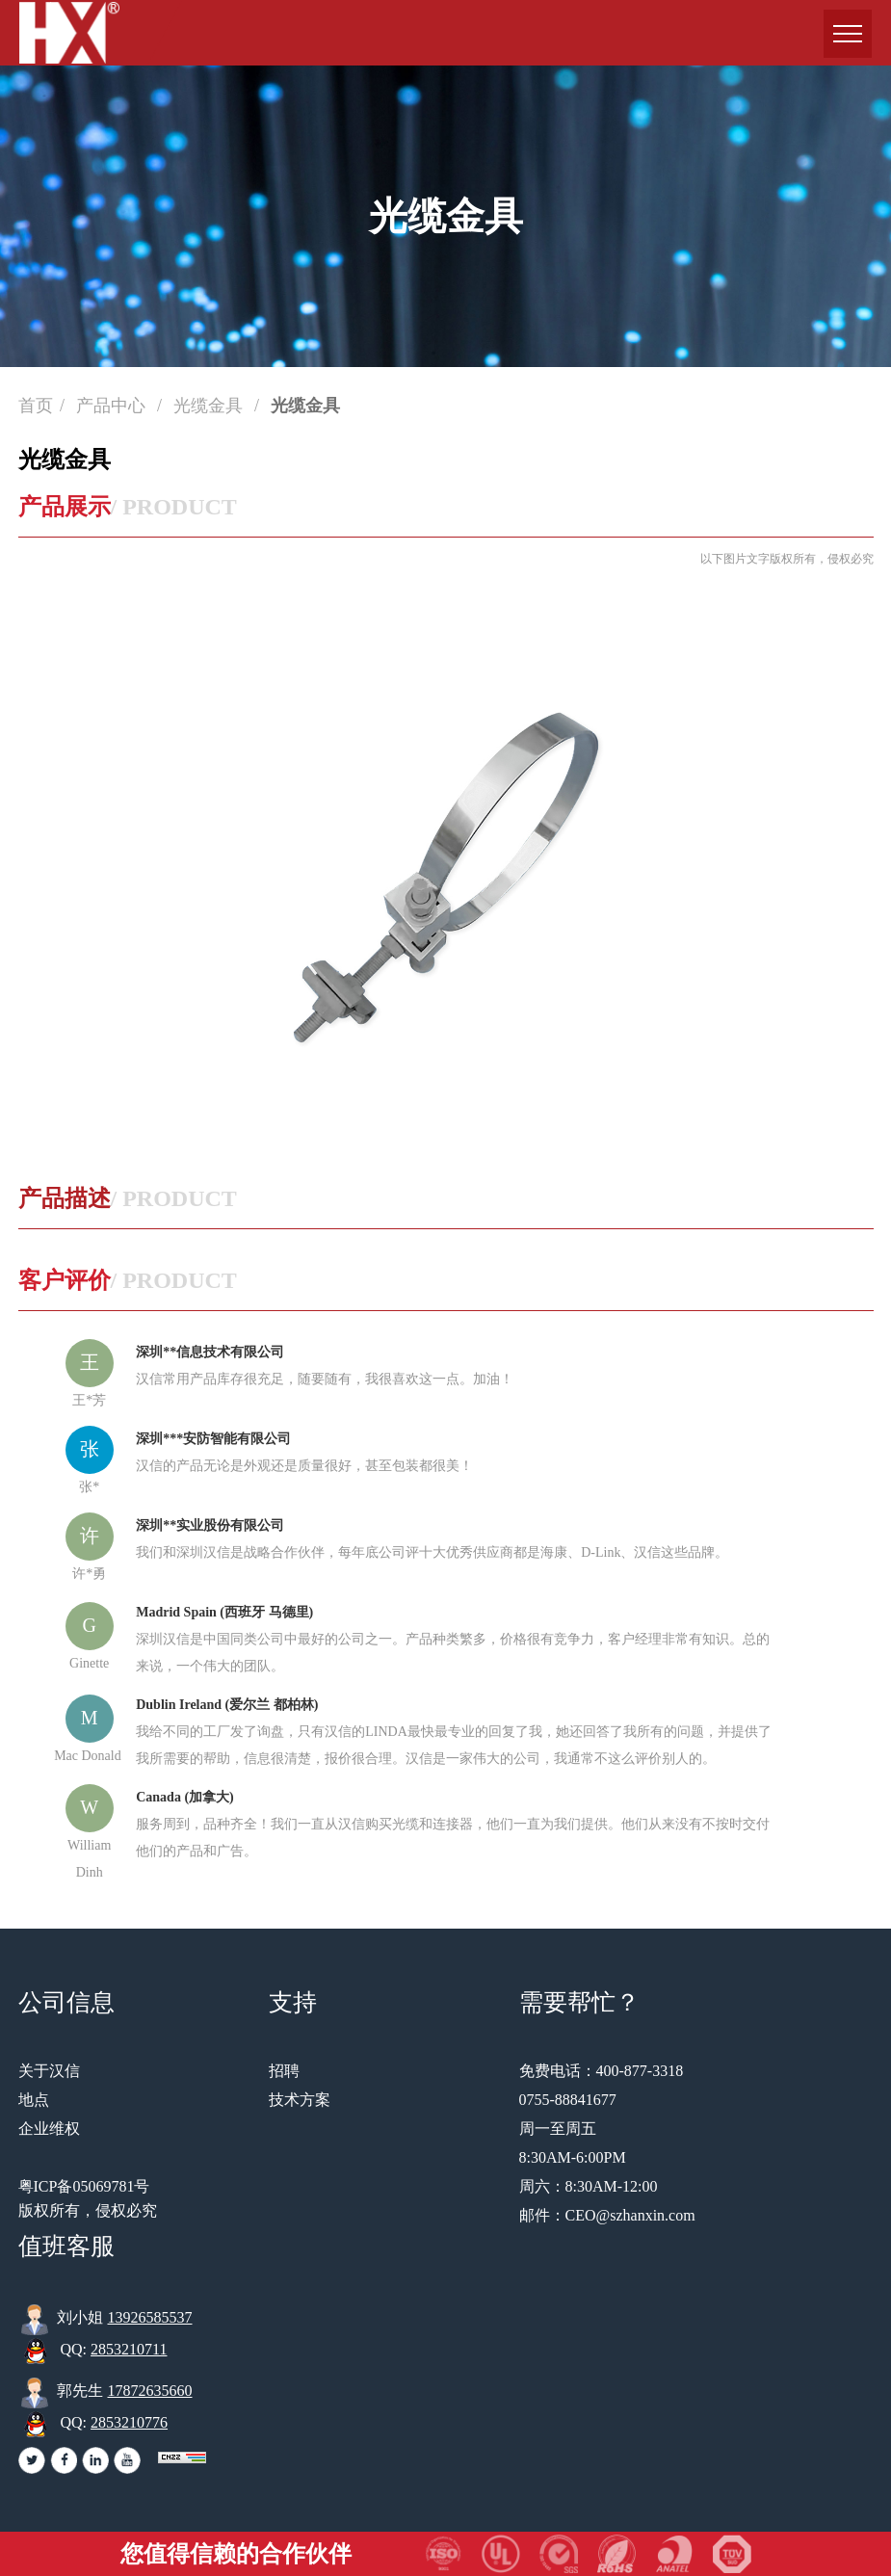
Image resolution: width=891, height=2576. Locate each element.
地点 (33, 2099)
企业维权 (49, 2128)
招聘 (284, 2071)
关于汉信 (49, 2071)
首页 (35, 405)
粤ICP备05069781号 (84, 2186)
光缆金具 (210, 405)
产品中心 (113, 405)
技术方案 (299, 2099)
